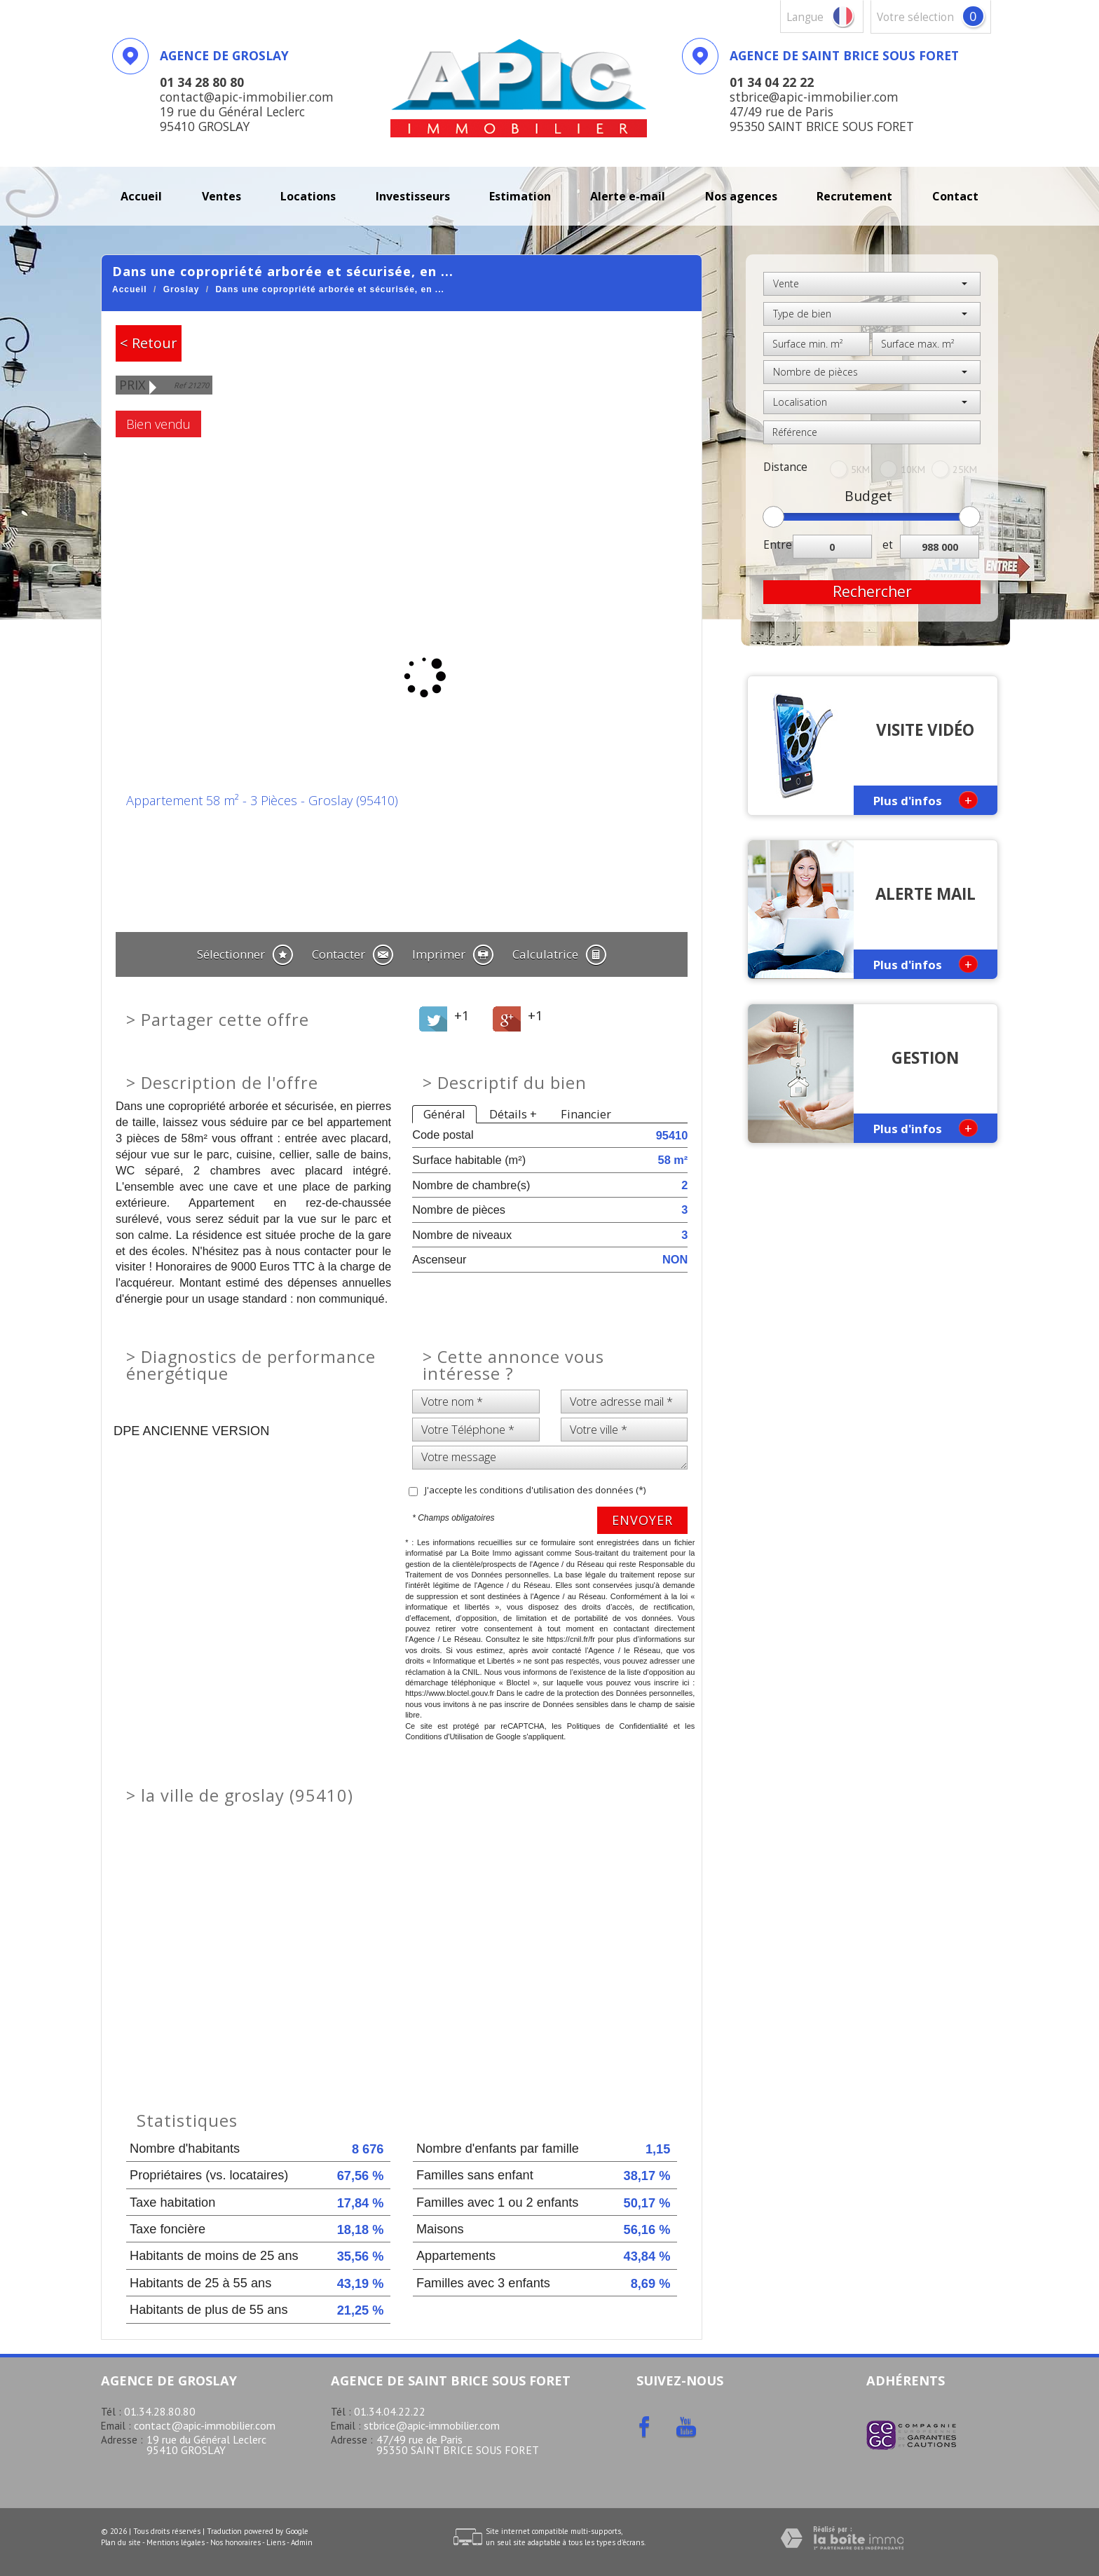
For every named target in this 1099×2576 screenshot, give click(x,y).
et (887, 544)
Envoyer (642, 1520)
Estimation (520, 196)
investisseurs (413, 196)
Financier (586, 1114)
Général (444, 1114)
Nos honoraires (235, 2542)
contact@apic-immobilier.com (204, 2425)
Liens (275, 2542)
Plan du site (121, 2542)
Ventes (221, 196)
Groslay (181, 289)
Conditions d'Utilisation (444, 1736)
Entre (777, 544)
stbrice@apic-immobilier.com (432, 2425)
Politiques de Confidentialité (618, 1726)
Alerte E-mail (627, 196)
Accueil (141, 196)
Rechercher (872, 591)
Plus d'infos (925, 800)
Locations (308, 196)
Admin (302, 2542)
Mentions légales (175, 2542)
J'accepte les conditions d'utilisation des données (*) (535, 1490)
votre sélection (915, 17)
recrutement (854, 196)
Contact (955, 196)
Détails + (513, 1114)
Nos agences (741, 196)
